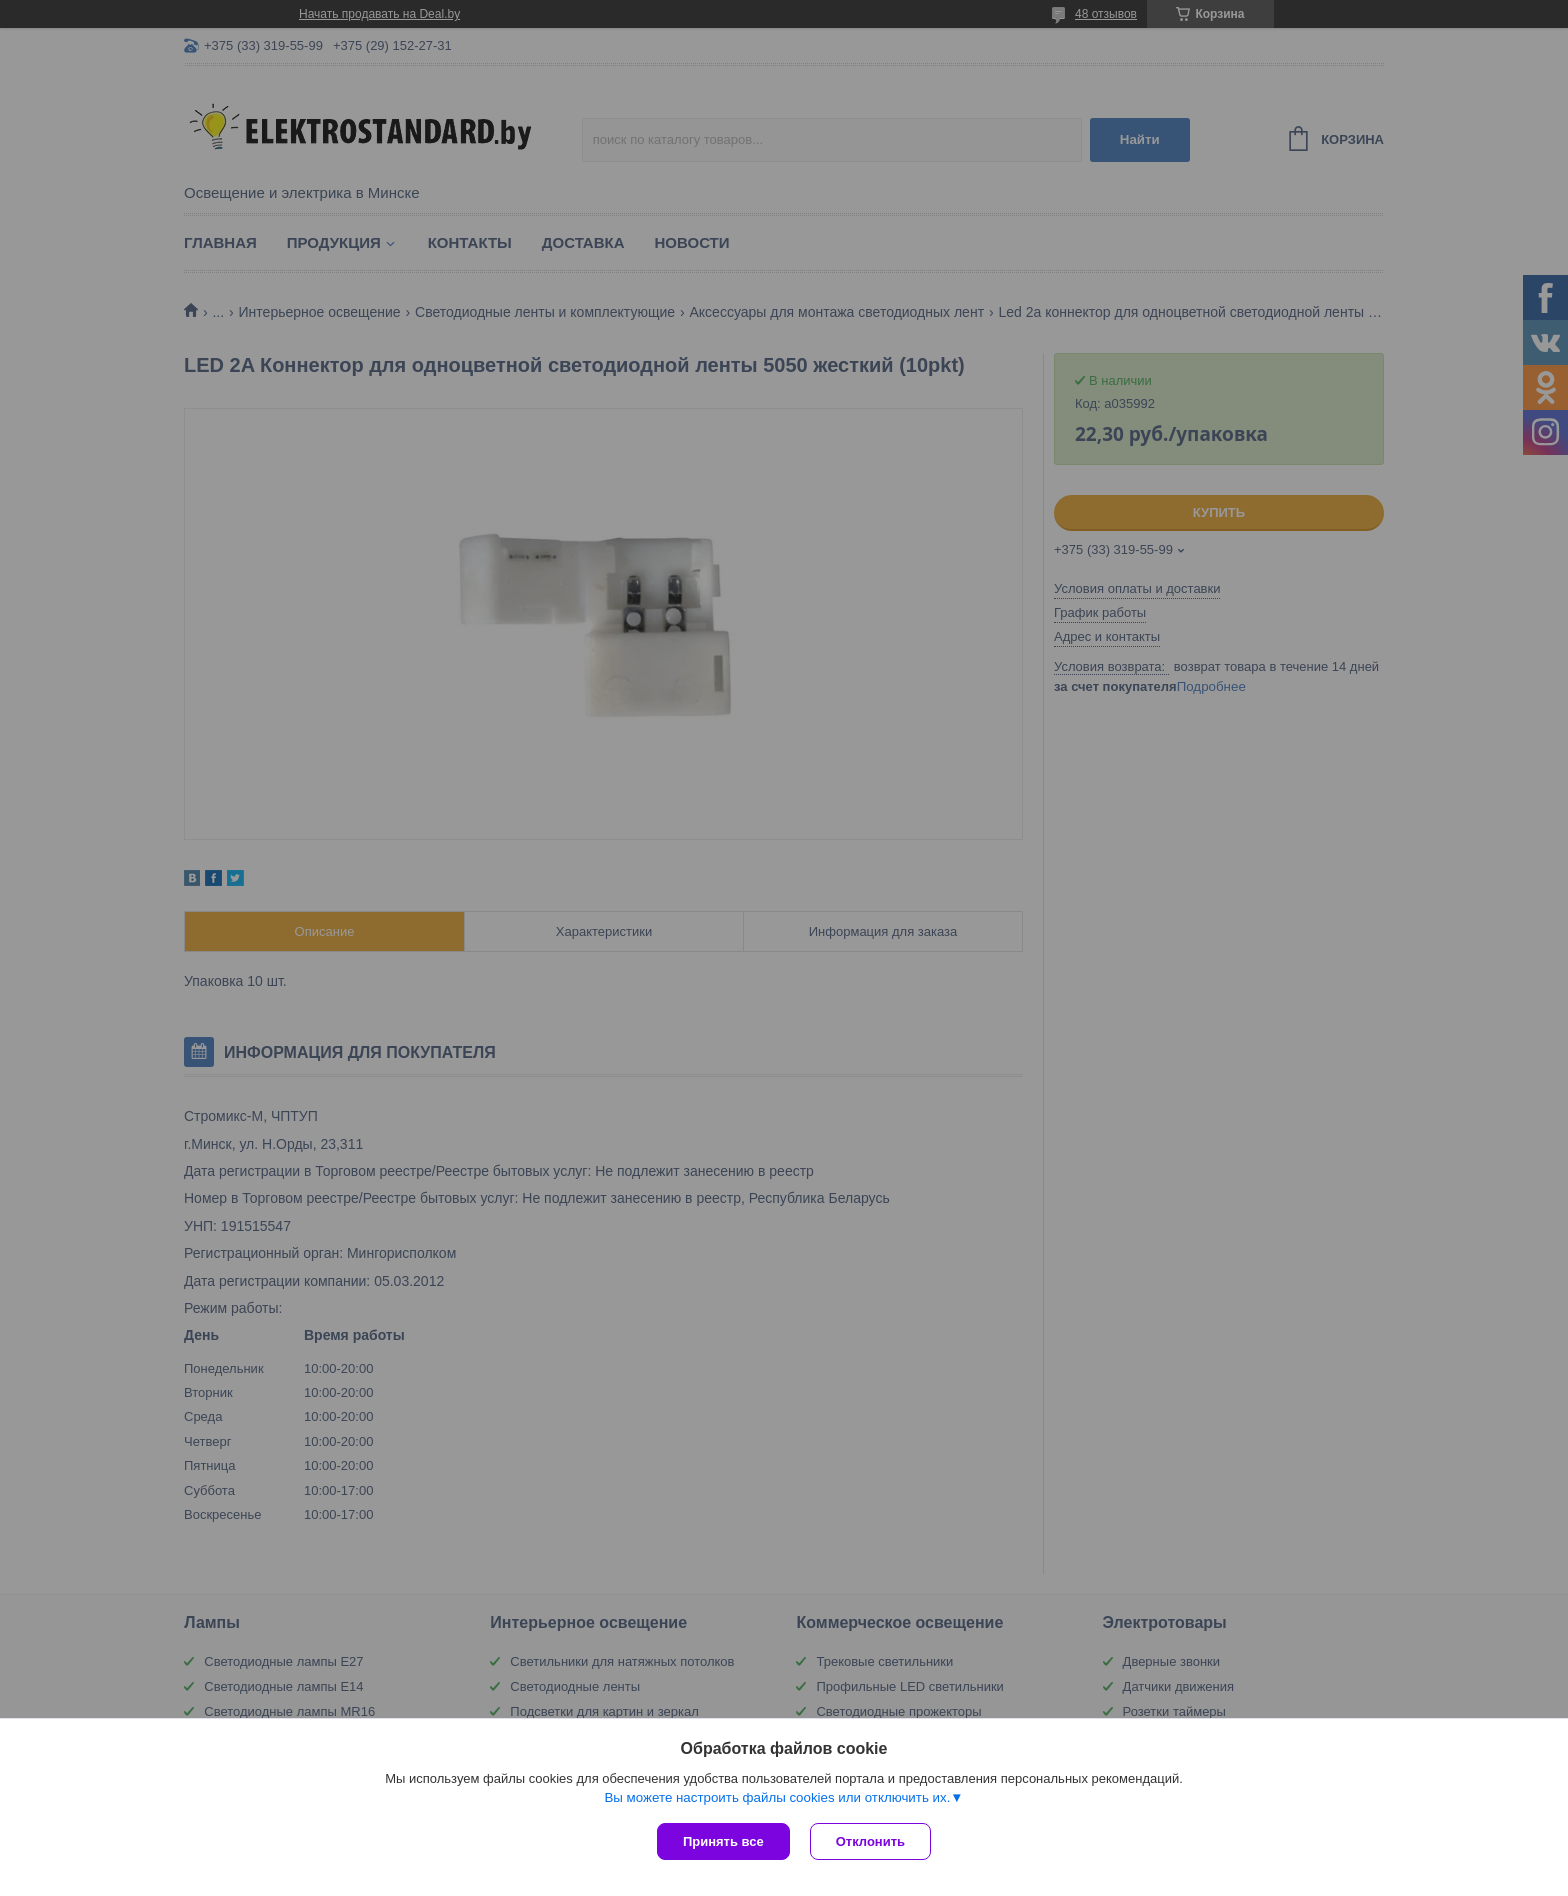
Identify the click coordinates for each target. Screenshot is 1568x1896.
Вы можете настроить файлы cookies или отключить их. (777, 1797)
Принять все (723, 1841)
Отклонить (870, 1841)
